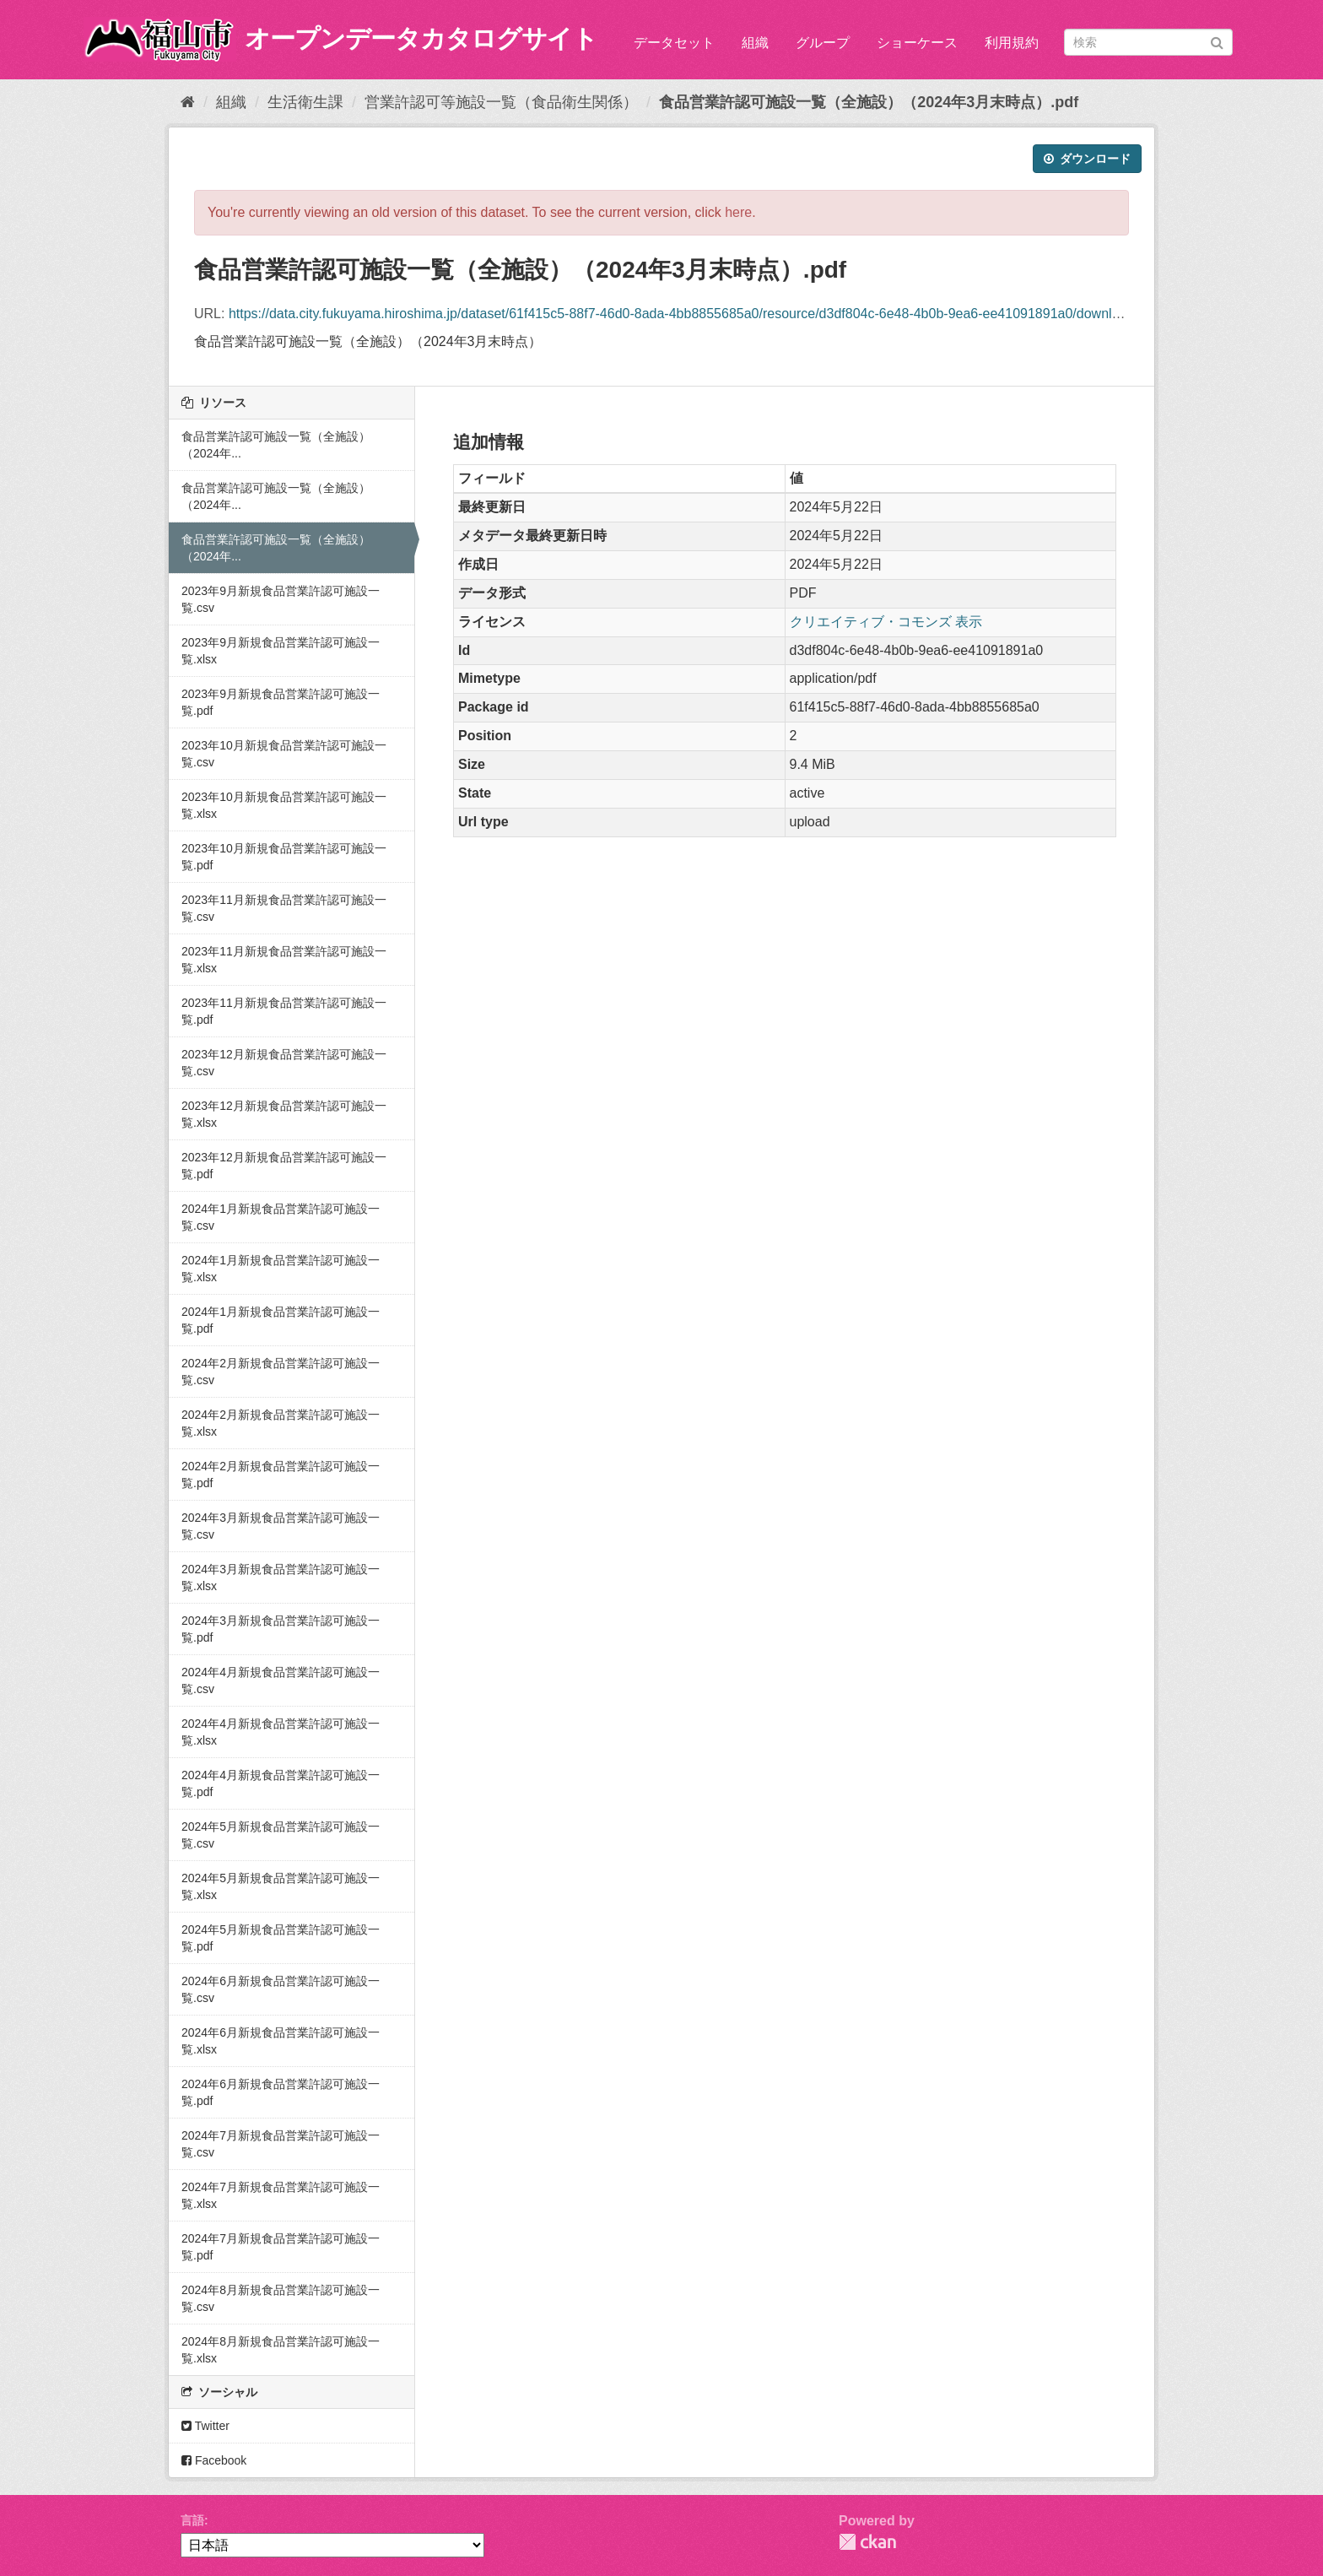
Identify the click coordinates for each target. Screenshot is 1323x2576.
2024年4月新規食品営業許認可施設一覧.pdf (280, 1783)
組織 (755, 42)
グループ (823, 42)
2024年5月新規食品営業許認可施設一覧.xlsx (280, 1886)
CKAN (867, 2542)
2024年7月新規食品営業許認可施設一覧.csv (280, 2144)
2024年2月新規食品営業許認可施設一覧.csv (280, 1371)
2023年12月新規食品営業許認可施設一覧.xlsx (283, 1114)
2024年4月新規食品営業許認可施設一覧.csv (280, 1680)
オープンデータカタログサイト (421, 38)
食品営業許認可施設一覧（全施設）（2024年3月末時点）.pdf (868, 102)
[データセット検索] (1148, 42)
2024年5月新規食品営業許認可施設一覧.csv (280, 1835)
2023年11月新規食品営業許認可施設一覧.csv (283, 908)
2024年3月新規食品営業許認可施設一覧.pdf (280, 1629)
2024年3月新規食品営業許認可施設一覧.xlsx (280, 1577)
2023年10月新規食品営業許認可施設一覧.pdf (283, 857)
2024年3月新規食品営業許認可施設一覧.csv (280, 1526)
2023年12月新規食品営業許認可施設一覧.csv (283, 1062)
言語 (192, 2520)
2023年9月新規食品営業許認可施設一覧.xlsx (280, 651)
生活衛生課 (305, 102)
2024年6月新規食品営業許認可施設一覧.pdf (280, 2092)
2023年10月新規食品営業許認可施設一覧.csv (283, 754)
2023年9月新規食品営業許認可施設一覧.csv (280, 599)
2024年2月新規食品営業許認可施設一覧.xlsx (280, 1423)
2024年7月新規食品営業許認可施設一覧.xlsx (280, 2195)
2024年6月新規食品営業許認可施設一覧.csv (280, 1989)
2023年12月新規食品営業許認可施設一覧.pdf (283, 1165)
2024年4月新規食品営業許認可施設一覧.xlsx (280, 1732)
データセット (674, 42)
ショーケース (917, 42)
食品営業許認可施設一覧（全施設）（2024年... (275, 445)
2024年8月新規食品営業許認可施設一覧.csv (280, 2298)
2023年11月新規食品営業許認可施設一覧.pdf (283, 1011)
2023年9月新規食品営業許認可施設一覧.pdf (280, 702)
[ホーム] (188, 102)
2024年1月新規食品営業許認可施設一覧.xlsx (280, 1268)
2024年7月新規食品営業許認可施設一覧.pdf (280, 2247)
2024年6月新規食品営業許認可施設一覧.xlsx (280, 2041)
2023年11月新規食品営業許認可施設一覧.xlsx (283, 959)
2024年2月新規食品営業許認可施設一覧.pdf (280, 1474)
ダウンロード (1087, 158)
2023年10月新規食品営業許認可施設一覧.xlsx (283, 805)
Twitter (205, 2426)
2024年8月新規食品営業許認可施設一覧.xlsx (280, 2350)
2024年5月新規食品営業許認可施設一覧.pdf (280, 1938)
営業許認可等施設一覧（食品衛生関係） (501, 102)
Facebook (213, 2460)
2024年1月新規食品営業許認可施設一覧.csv (280, 1217)
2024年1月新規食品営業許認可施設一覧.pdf (280, 1320)
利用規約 (1012, 42)
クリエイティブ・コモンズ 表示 (886, 621)
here (738, 212)
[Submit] (1217, 41)
